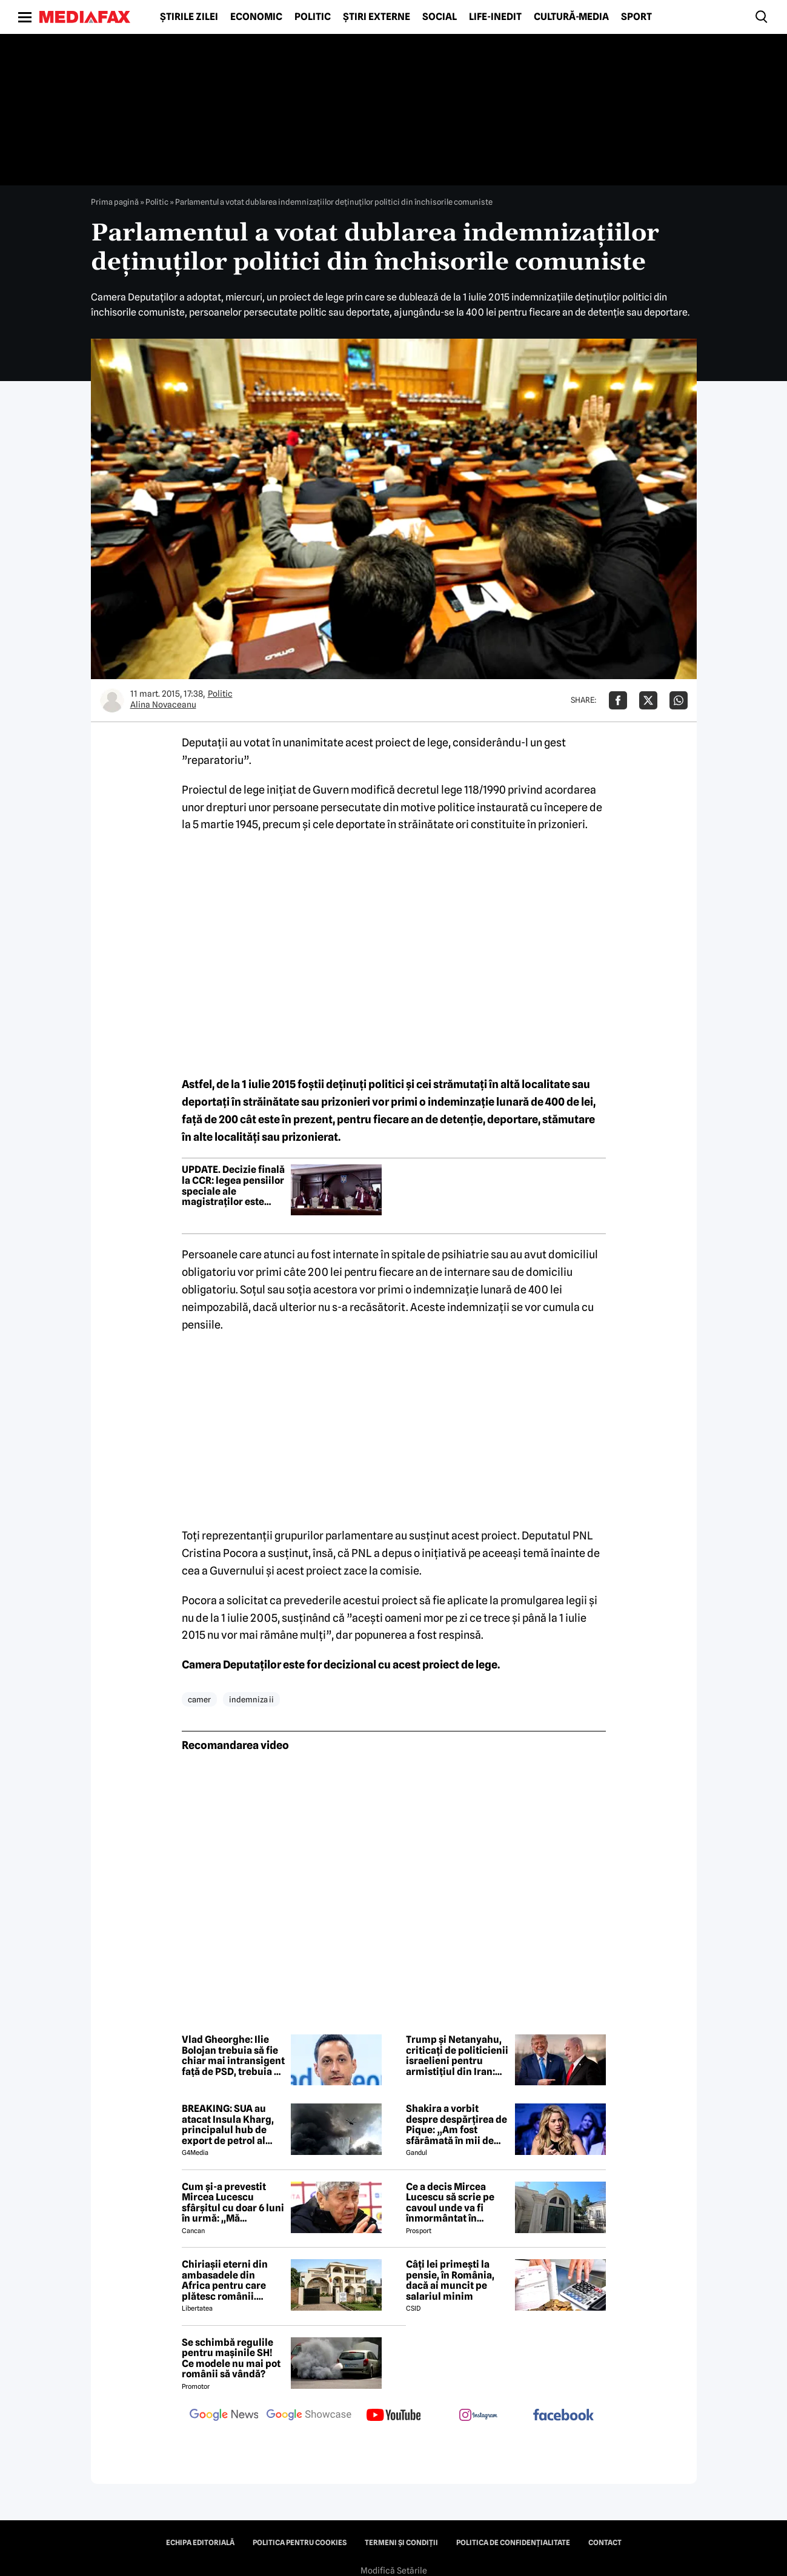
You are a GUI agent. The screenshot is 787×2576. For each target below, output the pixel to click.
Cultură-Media (571, 17)
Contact (605, 2542)
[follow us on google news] (224, 2416)
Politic (312, 17)
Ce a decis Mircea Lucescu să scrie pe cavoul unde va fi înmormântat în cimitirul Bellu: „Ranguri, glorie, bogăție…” (450, 2203)
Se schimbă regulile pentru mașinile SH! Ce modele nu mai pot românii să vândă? (231, 2358)
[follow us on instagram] (478, 2416)
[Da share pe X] (648, 700)
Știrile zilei (189, 17)
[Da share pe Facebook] (618, 700)
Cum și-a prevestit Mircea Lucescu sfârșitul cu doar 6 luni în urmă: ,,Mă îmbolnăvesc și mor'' (233, 2203)
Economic (256, 17)
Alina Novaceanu (163, 704)
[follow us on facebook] (563, 2416)
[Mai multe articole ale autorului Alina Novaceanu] (112, 700)
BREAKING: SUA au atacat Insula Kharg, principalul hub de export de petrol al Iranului (228, 2124)
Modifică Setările (393, 2570)
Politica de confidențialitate (513, 2542)
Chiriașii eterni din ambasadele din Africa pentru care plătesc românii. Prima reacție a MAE (228, 2280)
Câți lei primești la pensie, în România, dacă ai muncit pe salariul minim (450, 2280)
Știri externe (376, 17)
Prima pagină (115, 202)
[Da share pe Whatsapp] (678, 700)
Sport (636, 17)
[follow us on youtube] (393, 2416)
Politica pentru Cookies (300, 2542)
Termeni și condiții (401, 2542)
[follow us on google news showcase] (309, 2416)
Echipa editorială (200, 2542)
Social (439, 17)
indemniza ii (251, 1699)
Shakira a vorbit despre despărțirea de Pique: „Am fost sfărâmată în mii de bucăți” (456, 2124)
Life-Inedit (495, 17)
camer (199, 1699)
